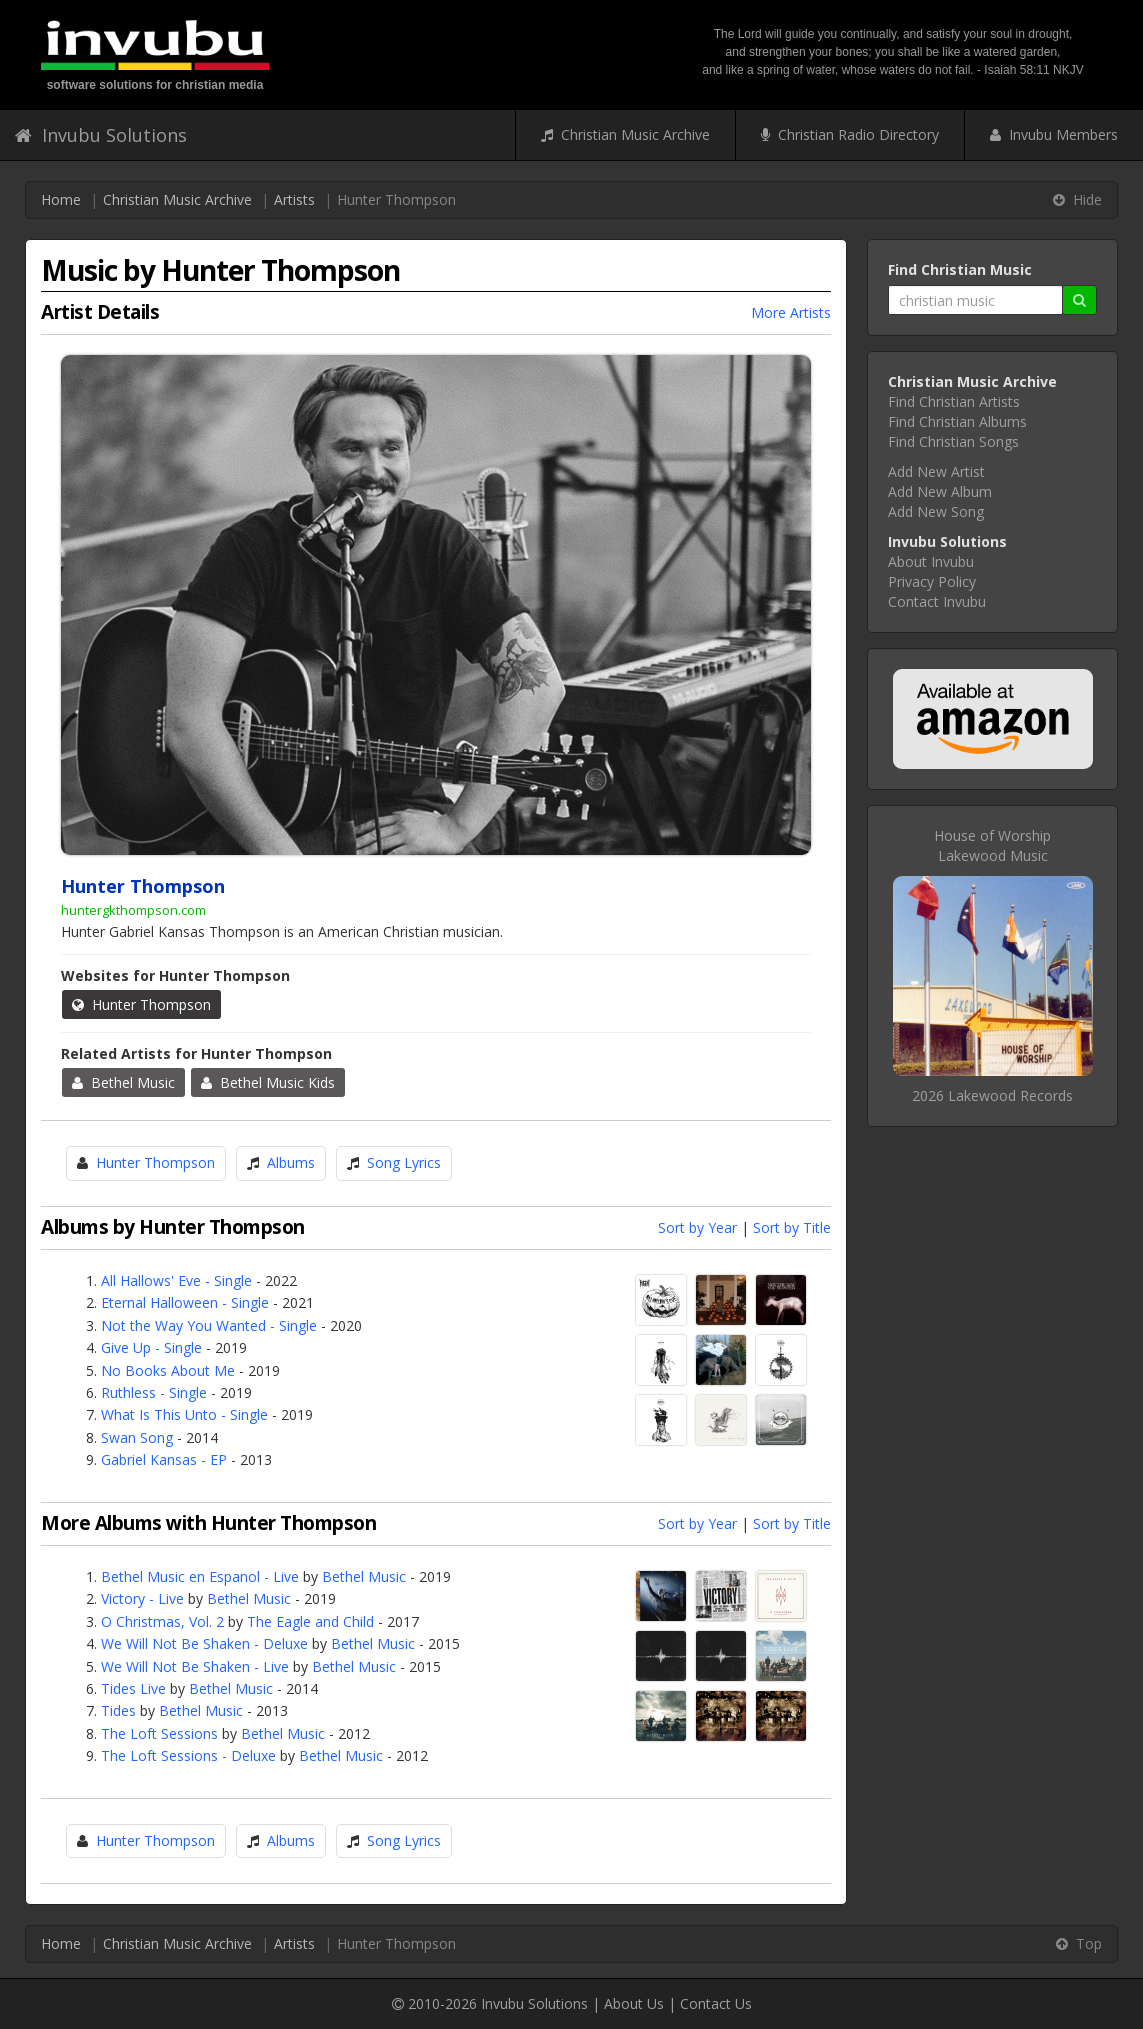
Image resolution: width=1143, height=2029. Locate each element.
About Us (634, 2003)
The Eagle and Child (310, 1621)
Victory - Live (142, 1598)
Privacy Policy (932, 581)
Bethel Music (123, 1082)
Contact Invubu (937, 601)
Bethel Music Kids (268, 1082)
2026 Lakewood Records (992, 1095)
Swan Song (137, 1437)
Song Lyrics (404, 1162)
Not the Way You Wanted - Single (209, 1325)
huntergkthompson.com (133, 910)
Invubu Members (1054, 134)
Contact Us (716, 2003)
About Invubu (931, 561)
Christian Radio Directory (850, 134)
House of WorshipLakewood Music (992, 845)
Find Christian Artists (954, 401)
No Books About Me (168, 1370)
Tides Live (133, 1688)
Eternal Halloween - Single (185, 1302)
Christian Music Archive (625, 134)
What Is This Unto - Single (184, 1414)
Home (61, 199)
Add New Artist (936, 471)
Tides (118, 1710)
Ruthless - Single (154, 1392)
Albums (291, 1162)
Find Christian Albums (957, 421)
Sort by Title (792, 1227)
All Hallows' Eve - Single (176, 1280)
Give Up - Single (151, 1347)
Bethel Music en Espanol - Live (200, 1576)
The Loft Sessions (159, 1733)
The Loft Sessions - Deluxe (188, 1755)
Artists (294, 199)
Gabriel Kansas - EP (164, 1459)
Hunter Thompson (141, 1004)
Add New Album (940, 491)
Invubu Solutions (101, 135)
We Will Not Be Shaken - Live (195, 1666)
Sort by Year (697, 1227)
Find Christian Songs (953, 441)
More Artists (791, 312)
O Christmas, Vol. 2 (162, 1621)
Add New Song (936, 511)
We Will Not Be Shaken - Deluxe (204, 1643)
